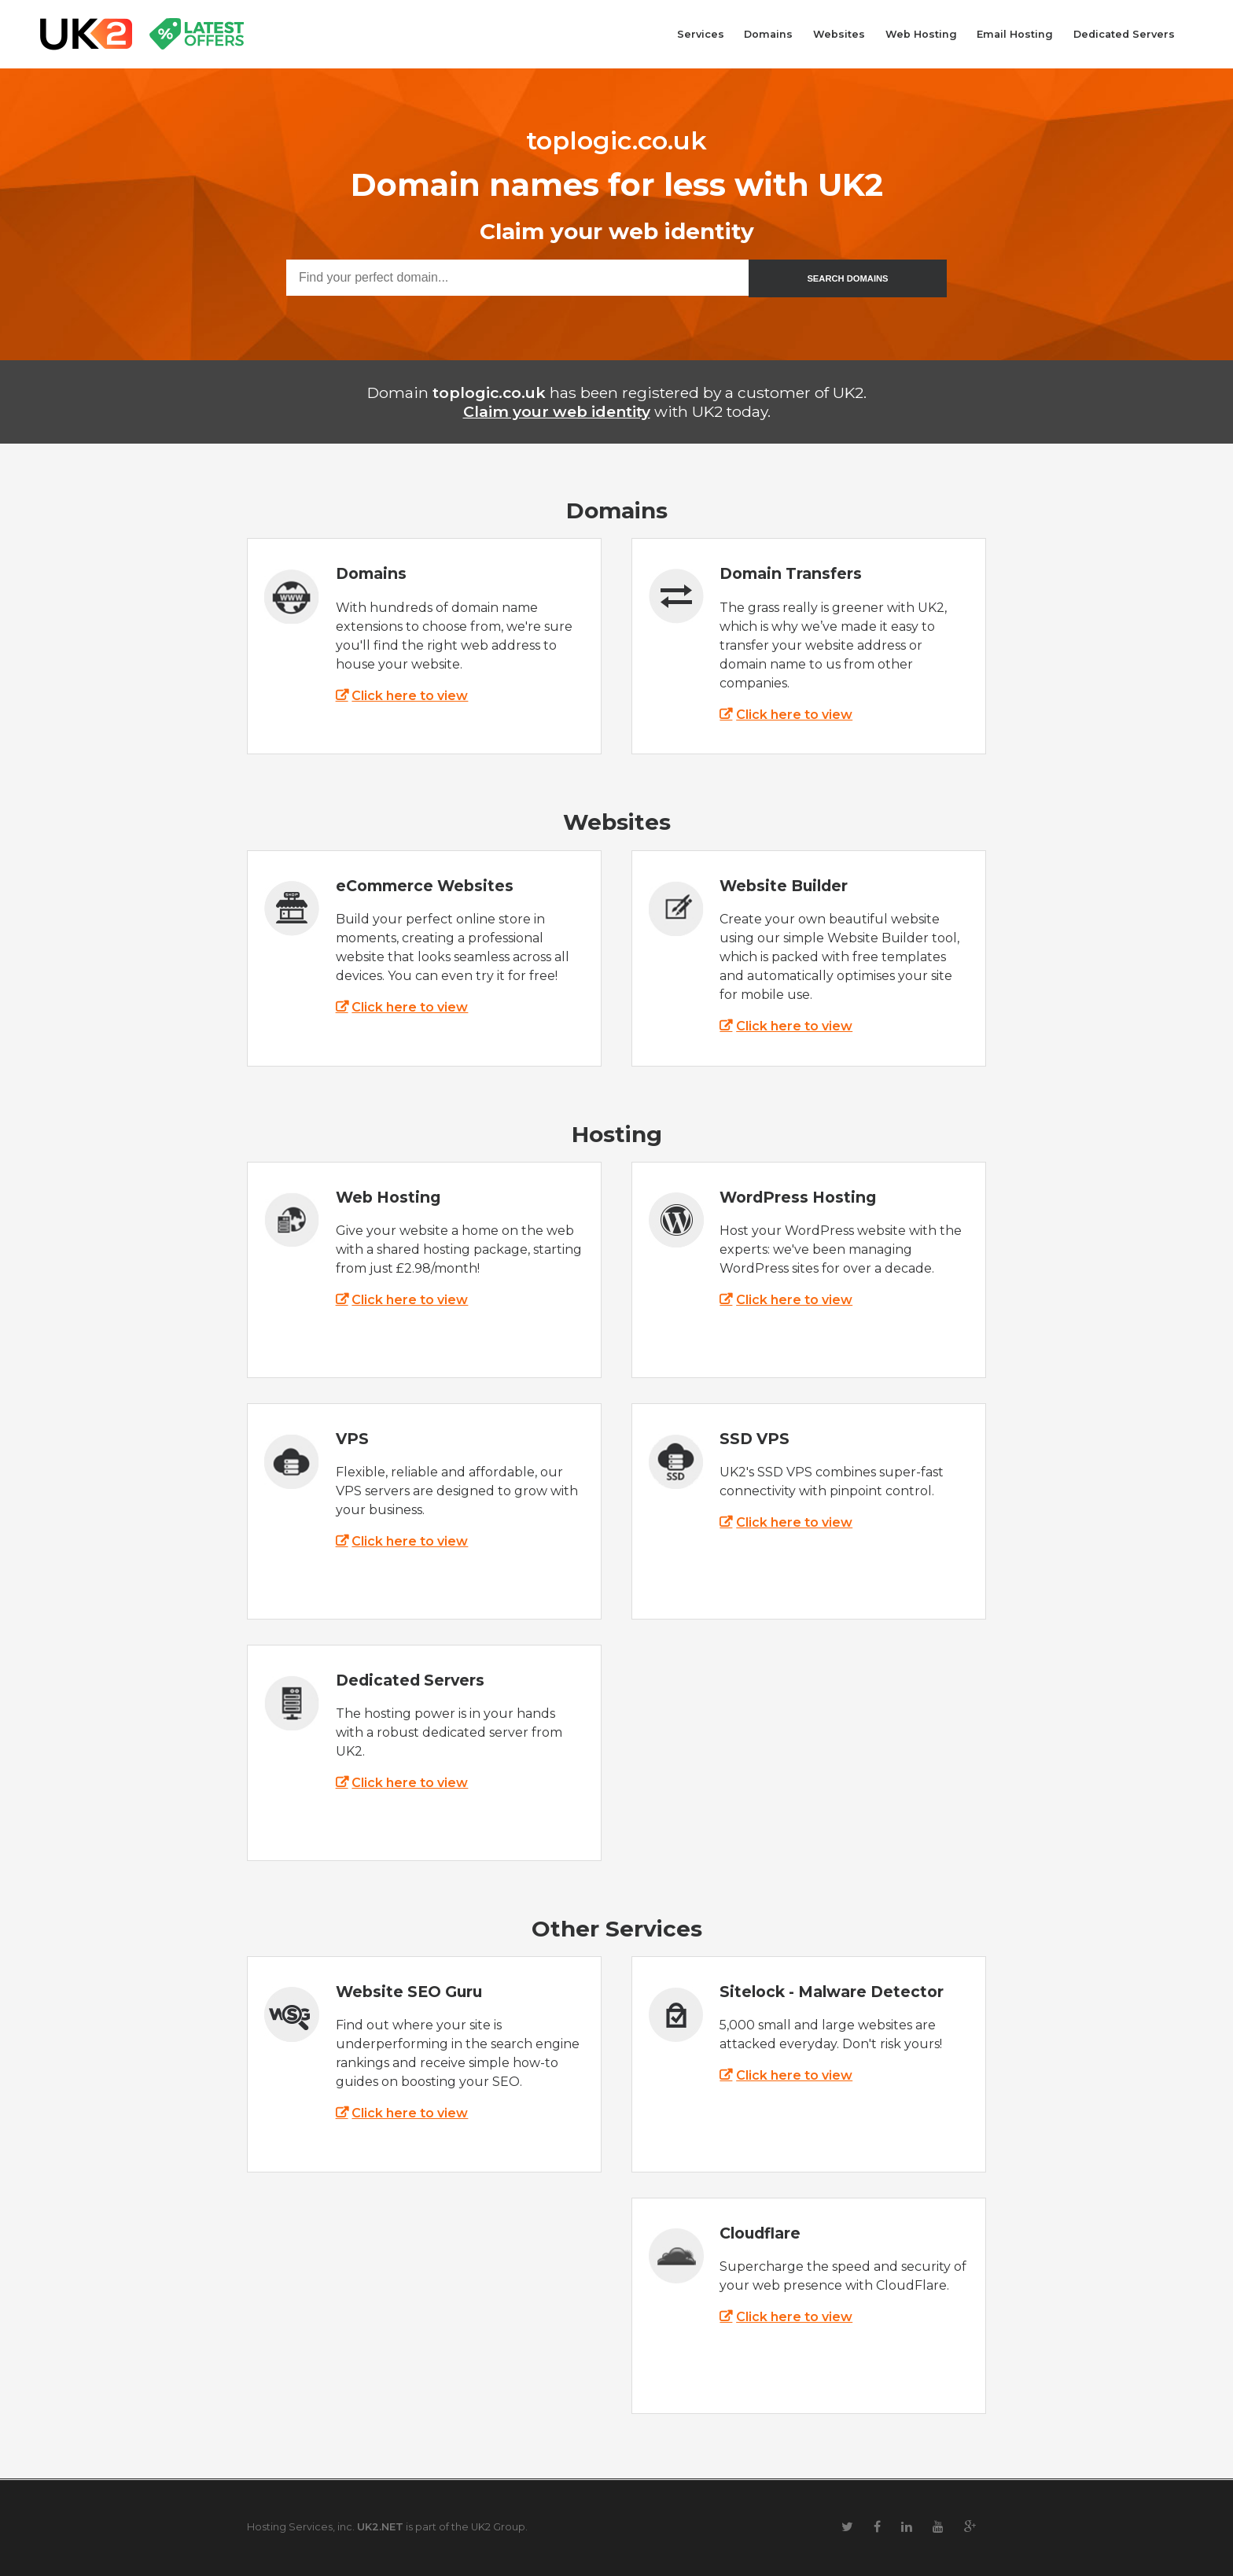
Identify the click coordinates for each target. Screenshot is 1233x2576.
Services (700, 34)
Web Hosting (921, 34)
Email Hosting (1015, 34)
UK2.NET (380, 2527)
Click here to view (409, 695)
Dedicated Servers (1124, 34)
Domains (768, 34)
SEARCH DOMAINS (847, 278)
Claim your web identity (556, 411)
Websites (839, 34)
